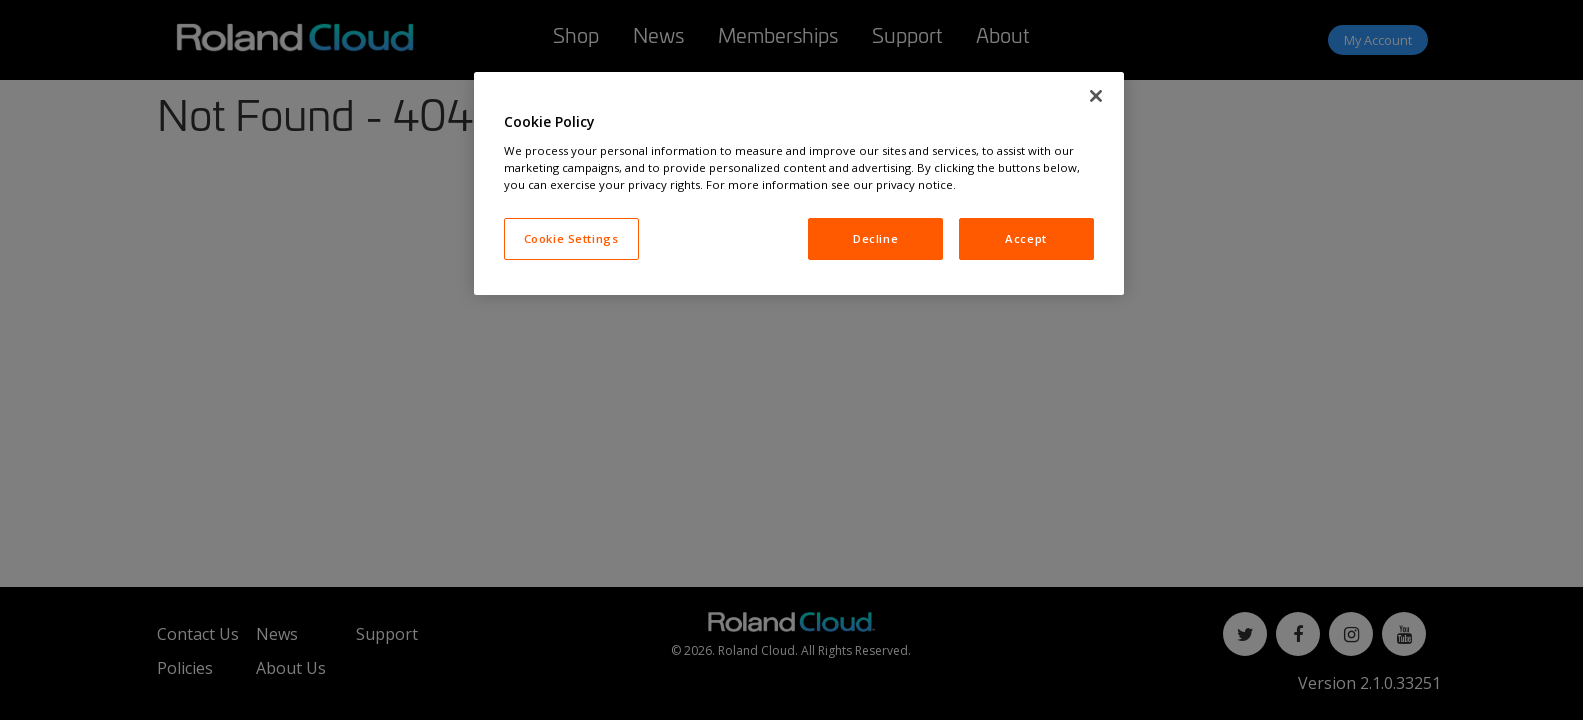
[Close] (1096, 96)
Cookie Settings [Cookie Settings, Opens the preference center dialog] (571, 238)
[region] (799, 183)
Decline (875, 238)
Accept (1025, 238)
